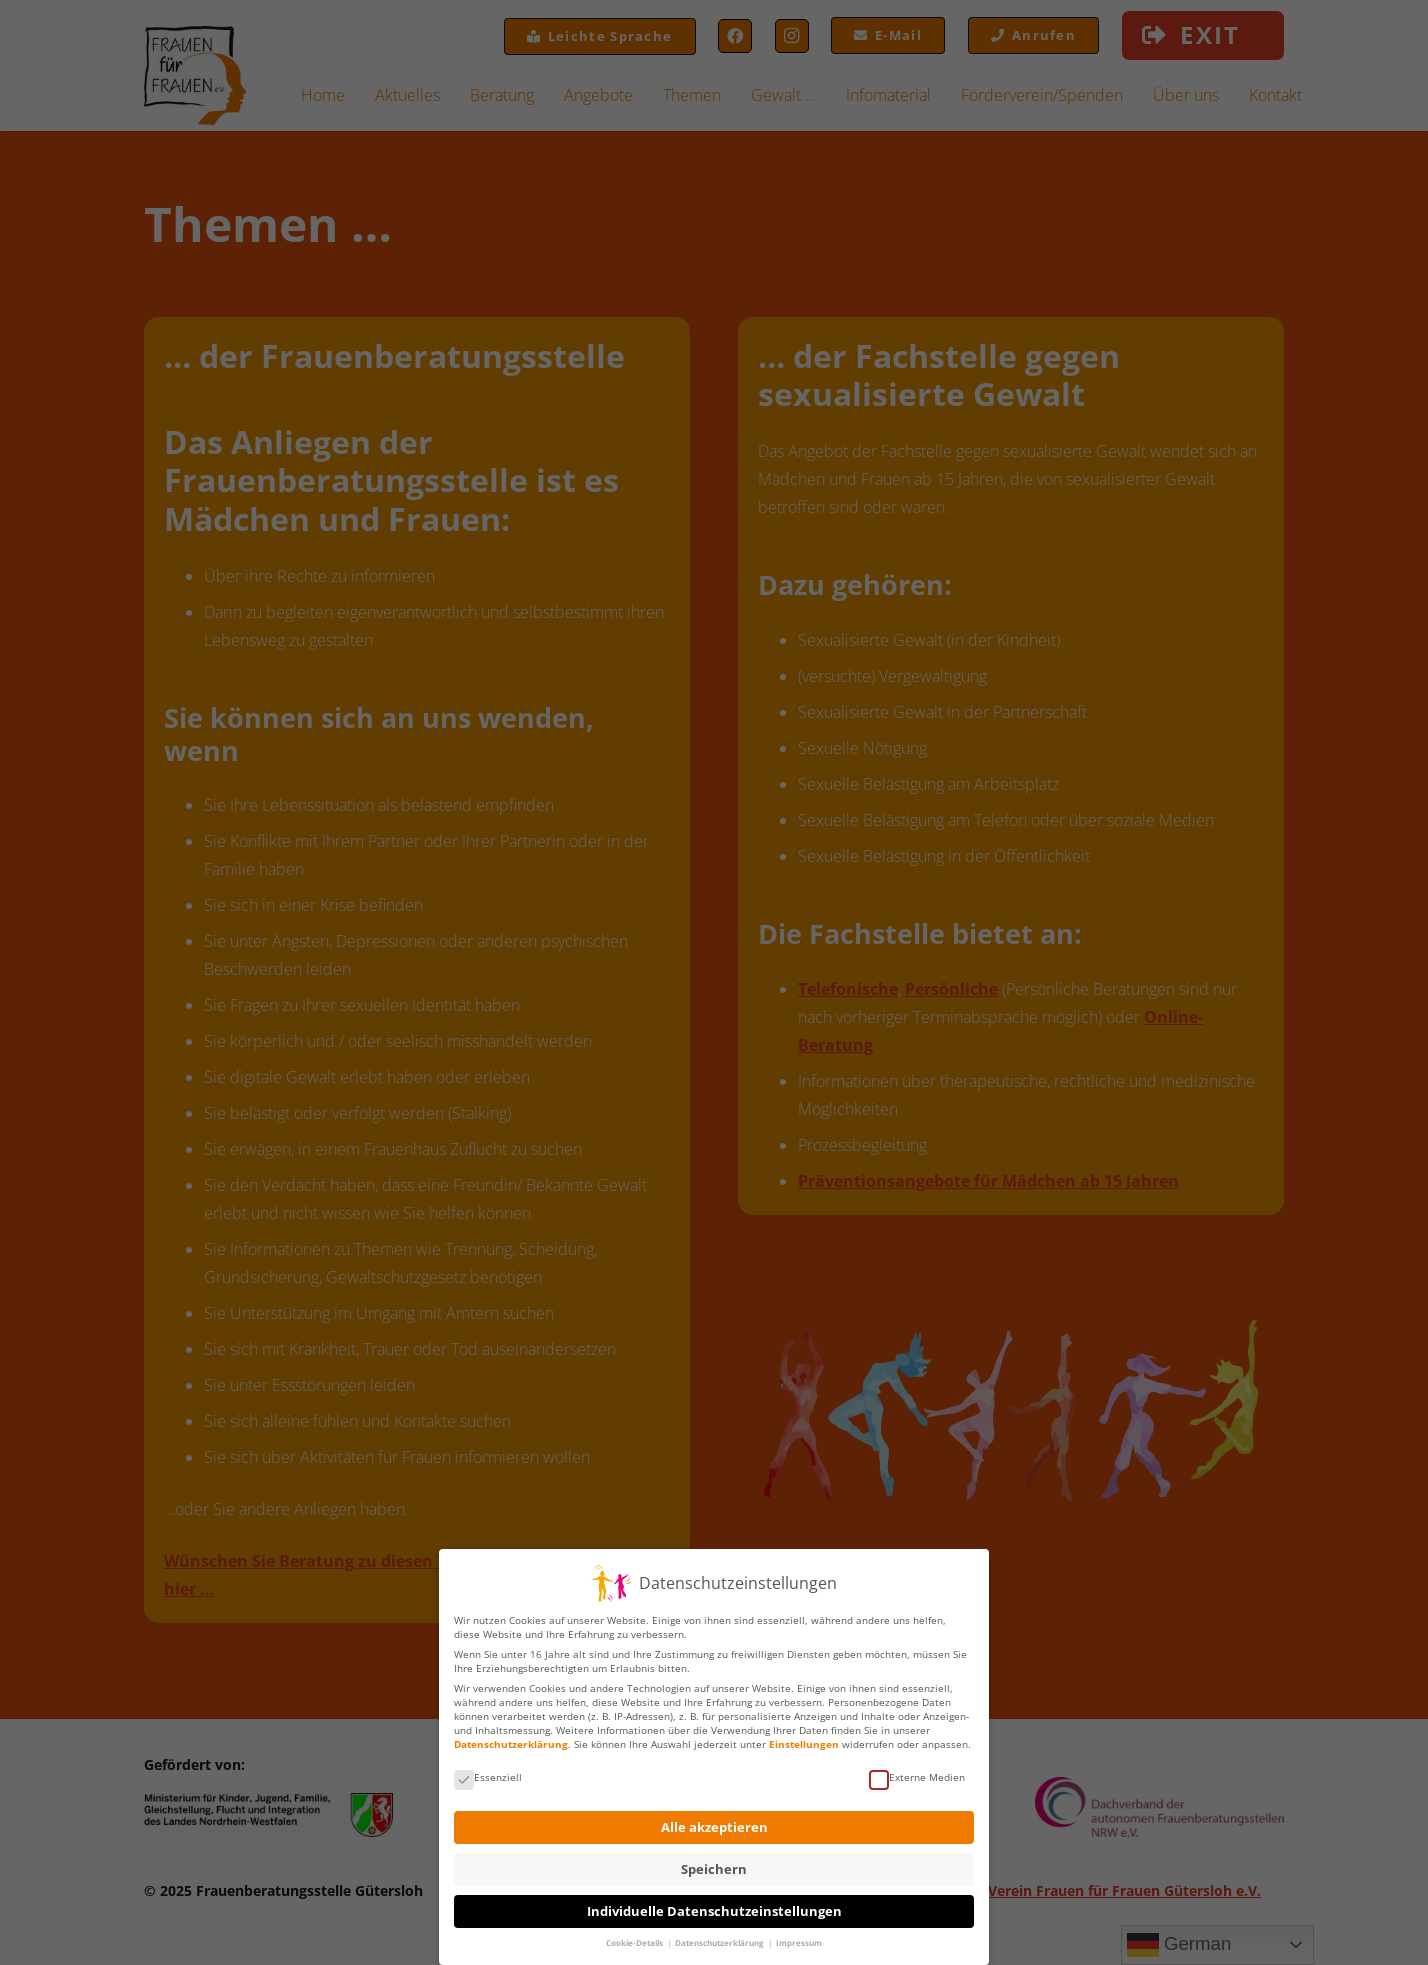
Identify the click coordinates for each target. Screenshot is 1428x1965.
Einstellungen (804, 1737)
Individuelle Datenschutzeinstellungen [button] (714, 1904)
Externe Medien (917, 1770)
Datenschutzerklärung (511, 1737)
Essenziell (488, 1770)
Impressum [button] (799, 1936)
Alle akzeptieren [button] (714, 1820)
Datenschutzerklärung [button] (720, 1936)
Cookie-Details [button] (635, 1936)
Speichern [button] (714, 1862)
